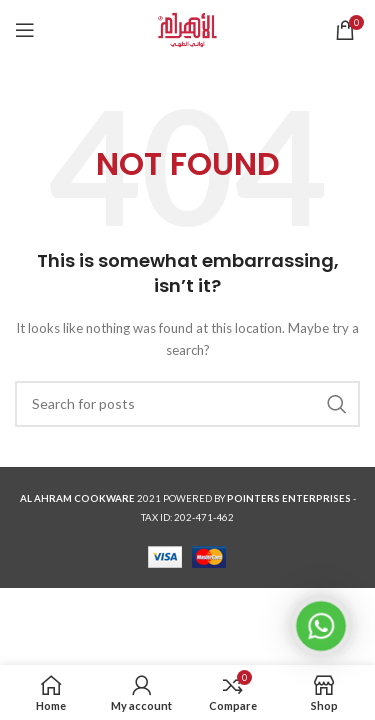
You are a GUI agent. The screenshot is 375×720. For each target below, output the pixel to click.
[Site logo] (187, 28)
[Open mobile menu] (25, 30)
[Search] (187, 404)
